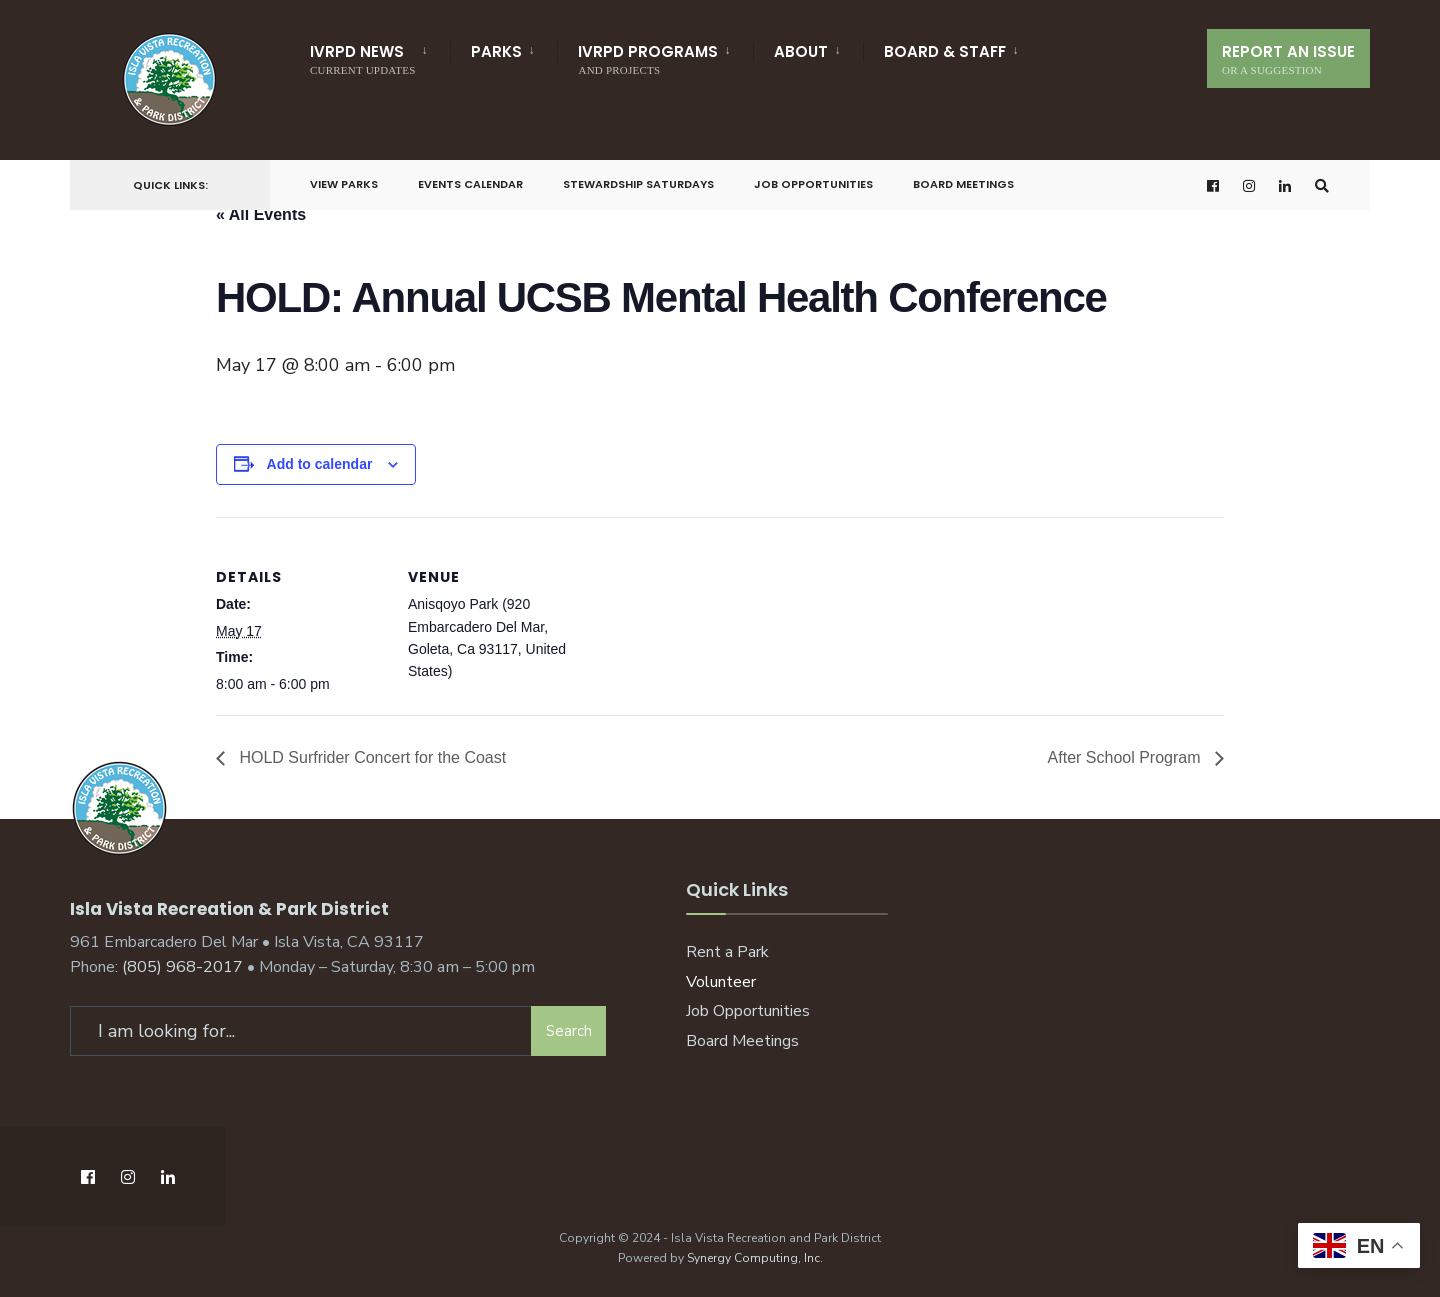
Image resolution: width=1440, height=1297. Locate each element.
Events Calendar (470, 184)
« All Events (261, 214)
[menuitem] (380, 56)
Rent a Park (727, 951)
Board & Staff (945, 51)
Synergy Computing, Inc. (755, 1257)
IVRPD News (362, 58)
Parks (496, 51)
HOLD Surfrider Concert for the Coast (370, 757)
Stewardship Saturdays (638, 184)
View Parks (344, 184)
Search (569, 1030)
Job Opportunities (813, 184)
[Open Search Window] (1322, 185)
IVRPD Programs (648, 58)
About (801, 51)
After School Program (1126, 757)
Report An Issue (1288, 58)
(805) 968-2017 (182, 967)
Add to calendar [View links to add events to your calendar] (320, 464)
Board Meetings (963, 184)
